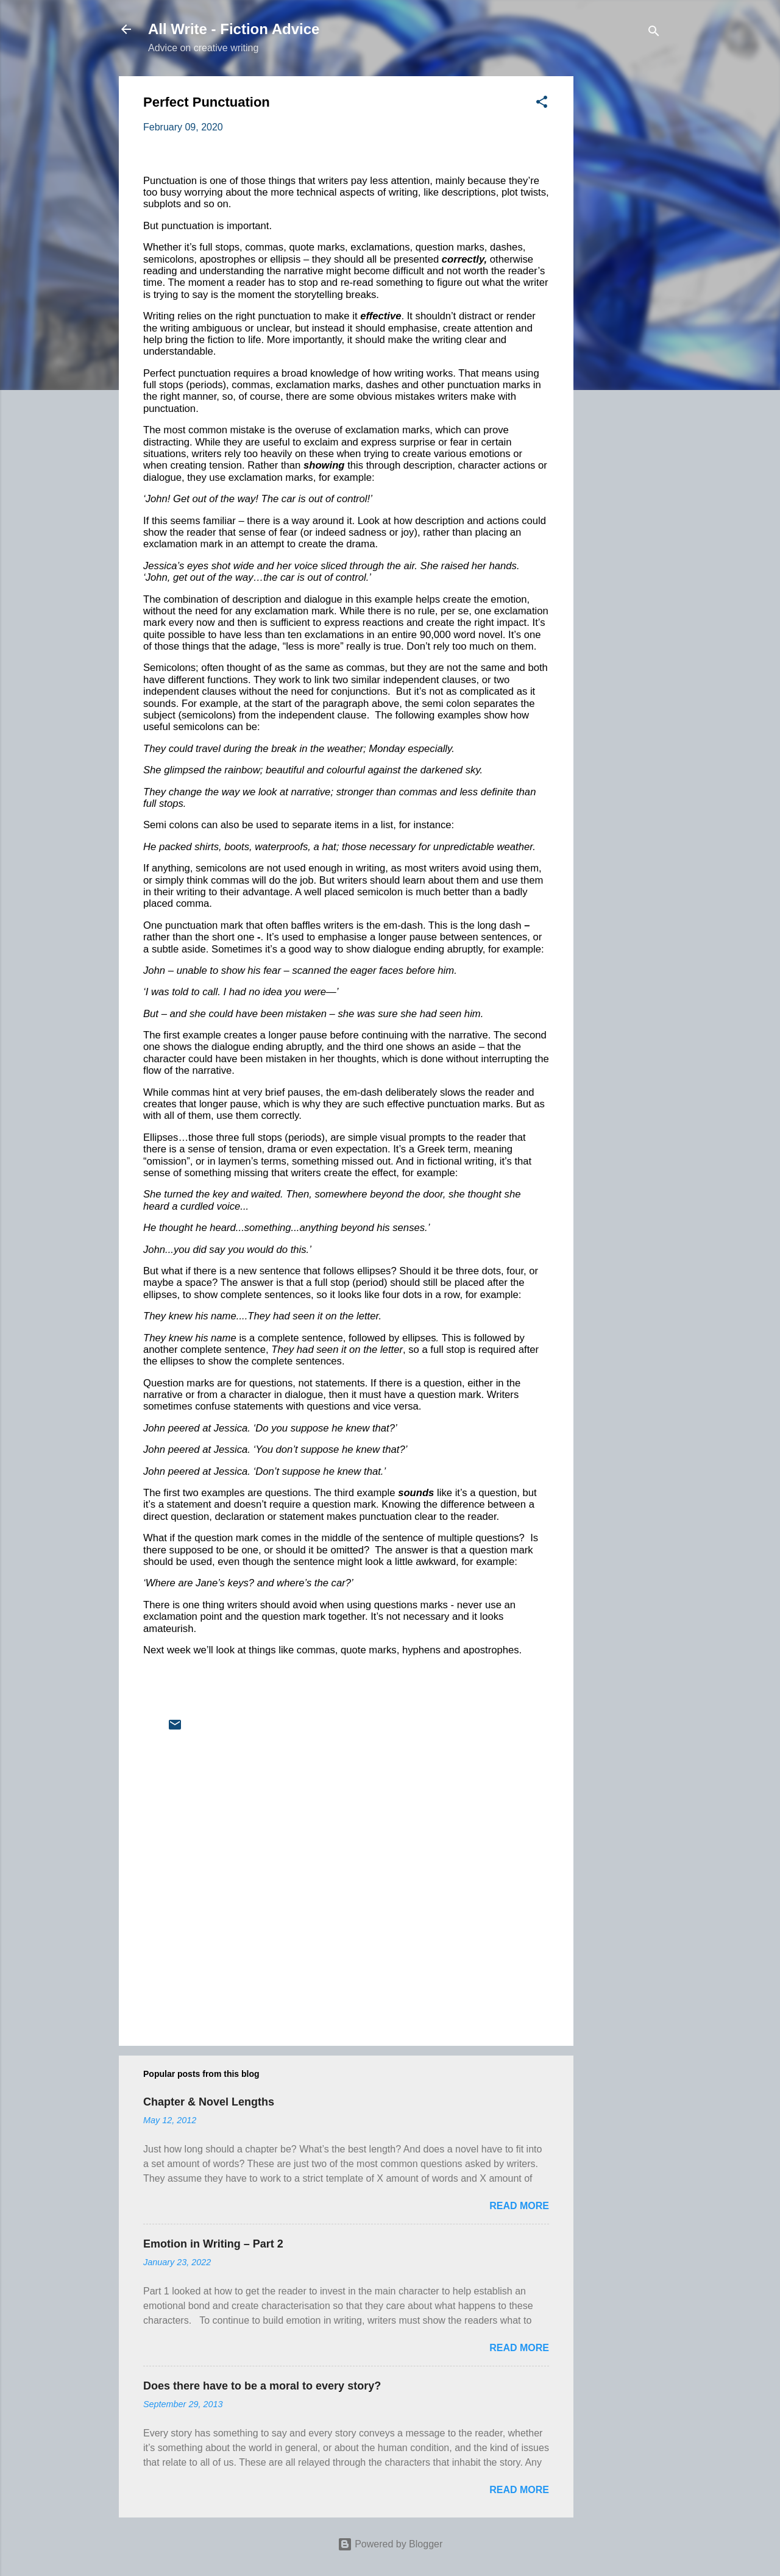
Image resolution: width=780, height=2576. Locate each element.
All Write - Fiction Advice (233, 29)
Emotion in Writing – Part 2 (213, 2244)
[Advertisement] (622, 259)
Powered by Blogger (390, 2544)
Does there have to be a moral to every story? (262, 2386)
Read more (519, 2206)
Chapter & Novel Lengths (208, 2102)
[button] (541, 103)
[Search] (654, 33)
